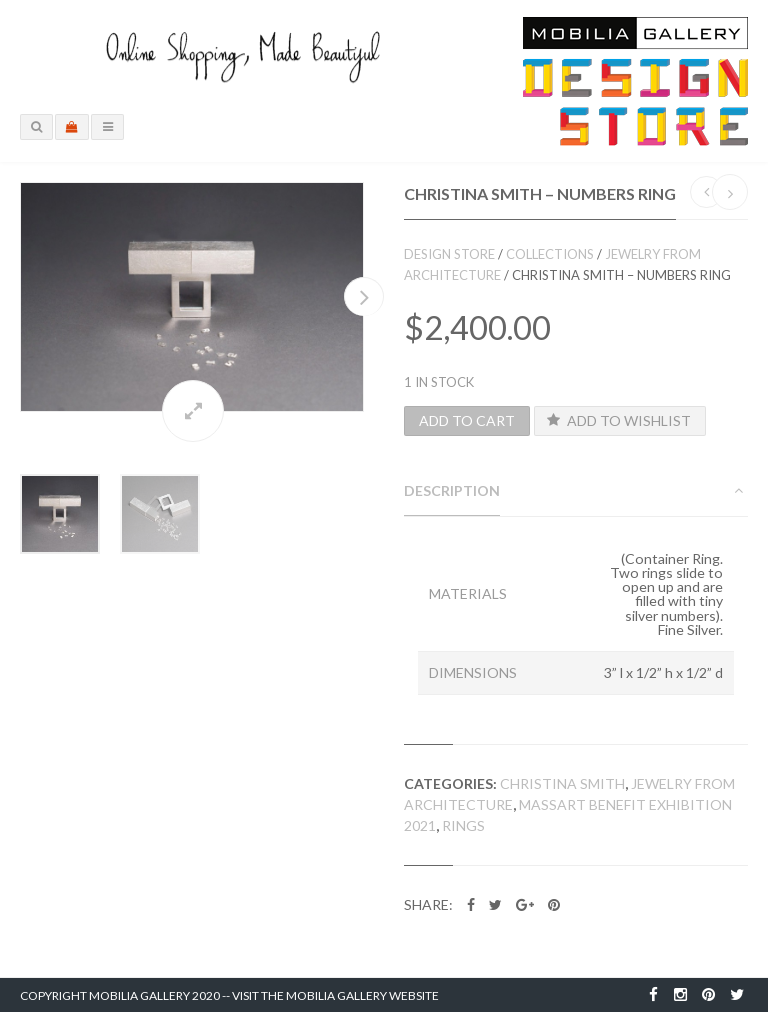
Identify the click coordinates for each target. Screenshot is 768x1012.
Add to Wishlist (618, 420)
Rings (463, 825)
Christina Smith (562, 783)
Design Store (449, 254)
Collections (550, 254)
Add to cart (467, 420)
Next (364, 296)
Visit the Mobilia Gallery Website (335, 995)
